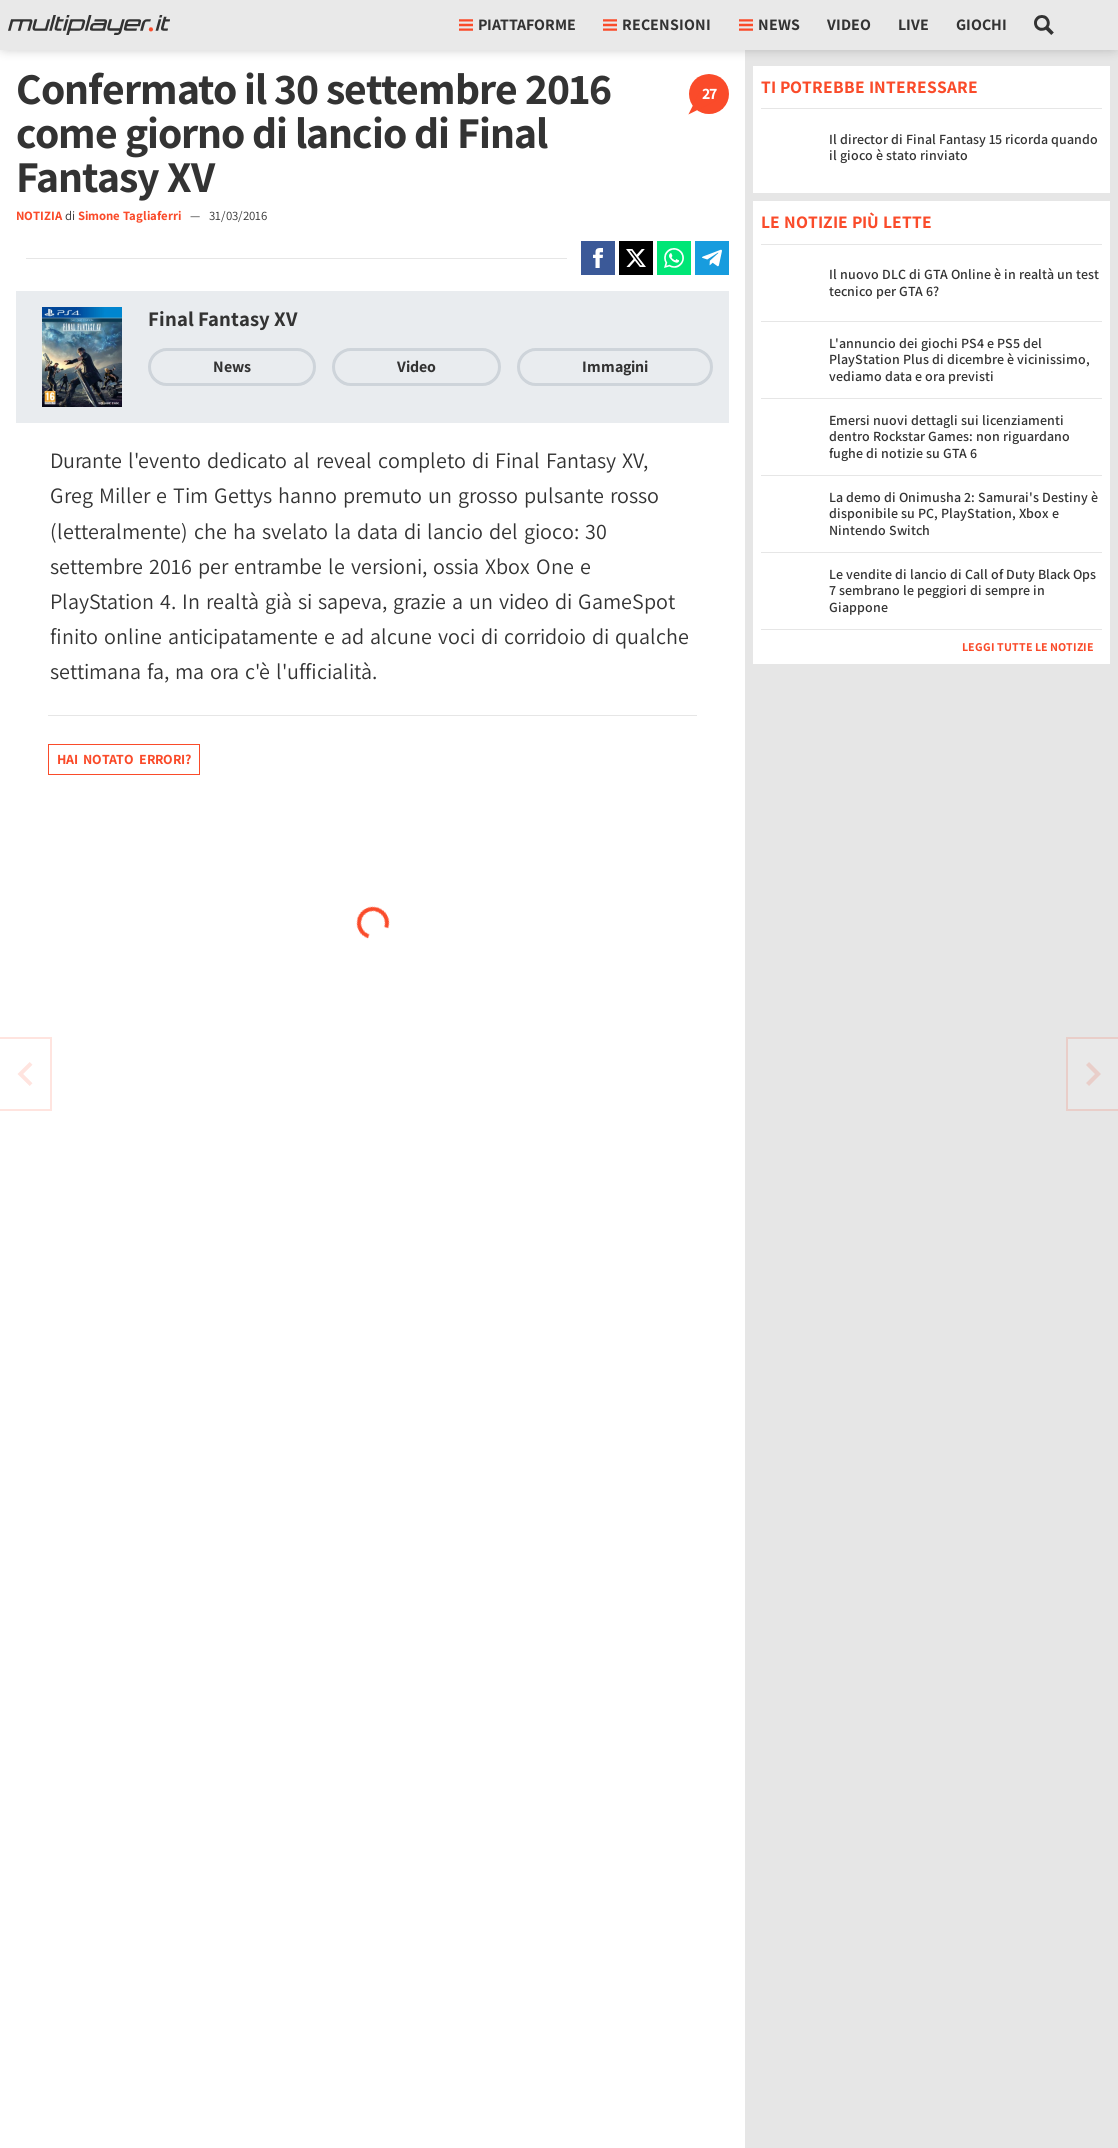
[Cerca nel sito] (1044, 25)
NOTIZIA (39, 215)
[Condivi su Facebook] (598, 258)
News (232, 366)
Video (849, 24)
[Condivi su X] (636, 258)
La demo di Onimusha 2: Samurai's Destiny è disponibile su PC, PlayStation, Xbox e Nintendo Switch (963, 514)
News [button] (769, 24)
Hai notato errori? (124, 759)
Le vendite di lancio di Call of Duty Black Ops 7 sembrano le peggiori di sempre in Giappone (962, 591)
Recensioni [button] (657, 24)
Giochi (981, 24)
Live (913, 24)
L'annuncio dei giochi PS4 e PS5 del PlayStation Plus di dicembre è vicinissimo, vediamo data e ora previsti (959, 360)
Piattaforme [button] (517, 24)
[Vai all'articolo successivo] (25, 1074)
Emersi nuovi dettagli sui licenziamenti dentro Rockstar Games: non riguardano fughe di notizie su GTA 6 (949, 437)
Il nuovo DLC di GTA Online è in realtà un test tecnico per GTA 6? (964, 282)
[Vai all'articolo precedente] (1093, 1074)
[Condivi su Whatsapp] (674, 258)
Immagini (615, 366)
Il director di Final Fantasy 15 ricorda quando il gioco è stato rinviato (963, 147)
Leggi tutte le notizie (1028, 646)
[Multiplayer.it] (89, 25)
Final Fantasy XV (222, 318)
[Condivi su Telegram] (712, 258)
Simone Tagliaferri (131, 215)
